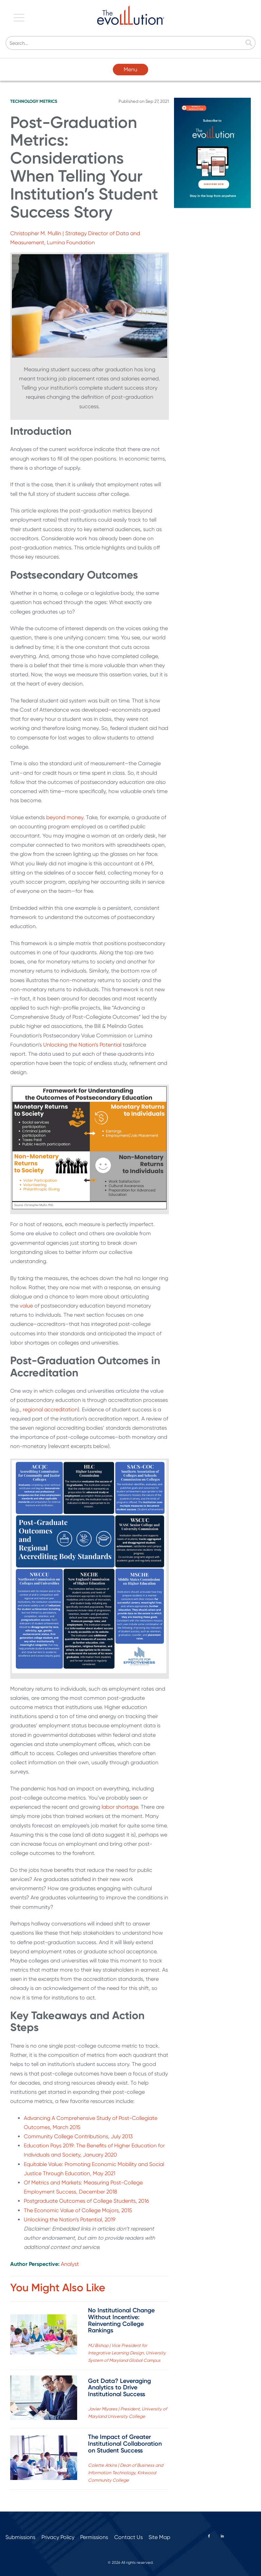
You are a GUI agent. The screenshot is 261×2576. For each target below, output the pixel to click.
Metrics (48, 101)
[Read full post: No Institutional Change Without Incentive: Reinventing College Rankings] (43, 2335)
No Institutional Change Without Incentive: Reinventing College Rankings (121, 2320)
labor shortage (120, 1807)
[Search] (130, 43)
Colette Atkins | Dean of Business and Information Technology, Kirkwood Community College (125, 2473)
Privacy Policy (57, 2537)
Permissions (94, 2537)
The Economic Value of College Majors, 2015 (78, 2210)
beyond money (64, 817)
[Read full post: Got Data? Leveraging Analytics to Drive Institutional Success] (43, 2399)
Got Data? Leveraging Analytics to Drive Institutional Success (119, 2387)
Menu (130, 69)
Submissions (20, 2537)
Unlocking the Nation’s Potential (83, 1044)
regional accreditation (50, 1409)
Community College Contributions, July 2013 (78, 2136)
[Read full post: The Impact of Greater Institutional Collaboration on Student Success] (43, 2459)
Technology (24, 101)
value (26, 1305)
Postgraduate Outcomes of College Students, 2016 (86, 2201)
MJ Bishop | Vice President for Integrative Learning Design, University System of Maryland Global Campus (127, 2353)
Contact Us (128, 2537)
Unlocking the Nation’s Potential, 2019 (69, 2219)
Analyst (70, 2264)
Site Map (159, 2537)
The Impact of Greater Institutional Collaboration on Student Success (125, 2443)
